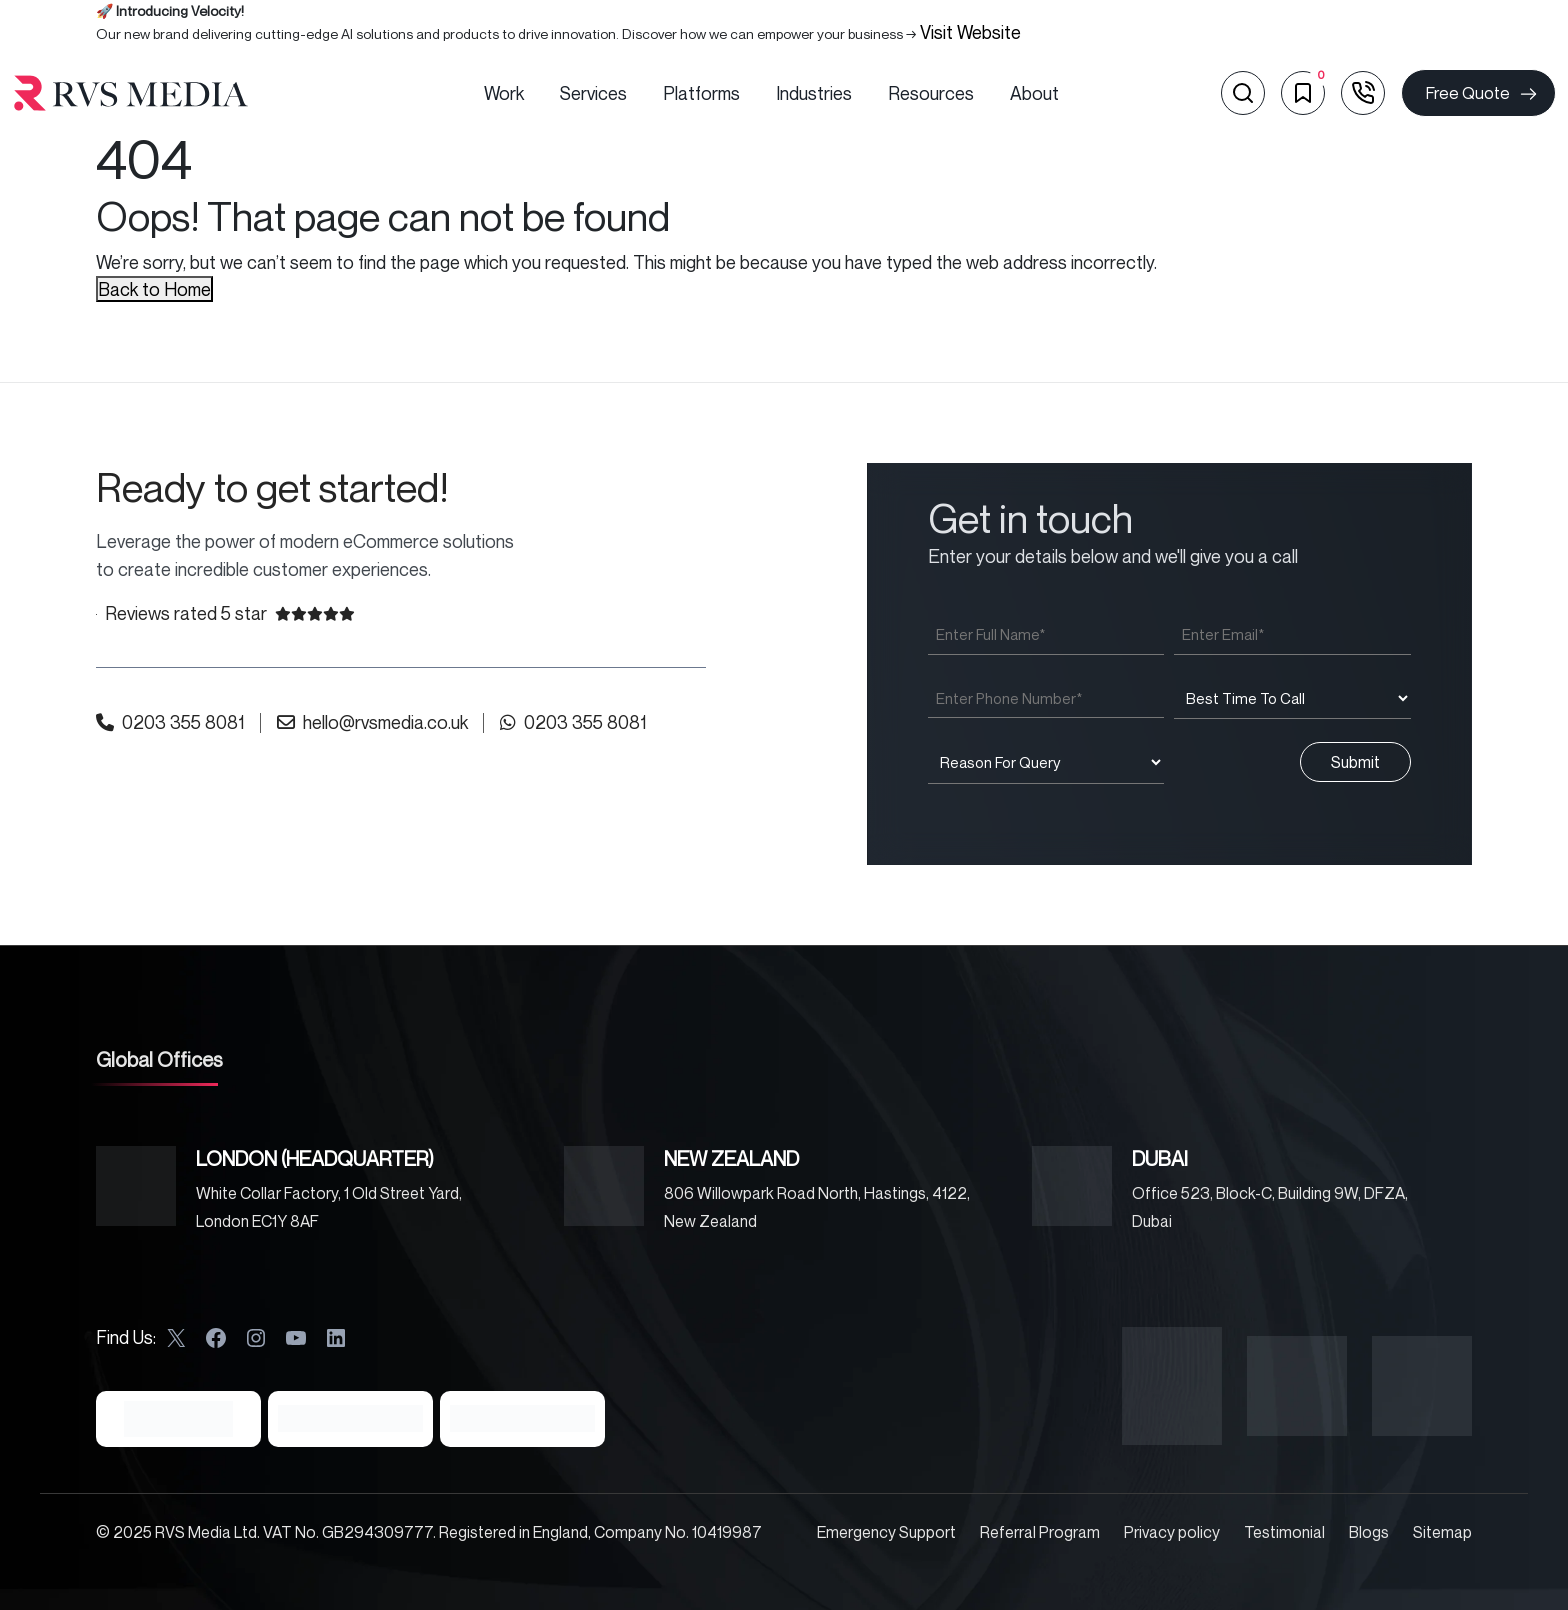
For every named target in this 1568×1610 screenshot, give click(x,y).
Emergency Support (886, 1532)
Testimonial (1284, 1532)
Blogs (1369, 1532)
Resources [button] (931, 93)
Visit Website (970, 32)
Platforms (701, 93)
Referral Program (1040, 1532)
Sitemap (1442, 1532)
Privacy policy (1172, 1532)
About (1034, 93)
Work (504, 93)
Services (593, 93)
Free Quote (1482, 93)
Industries (814, 93)
